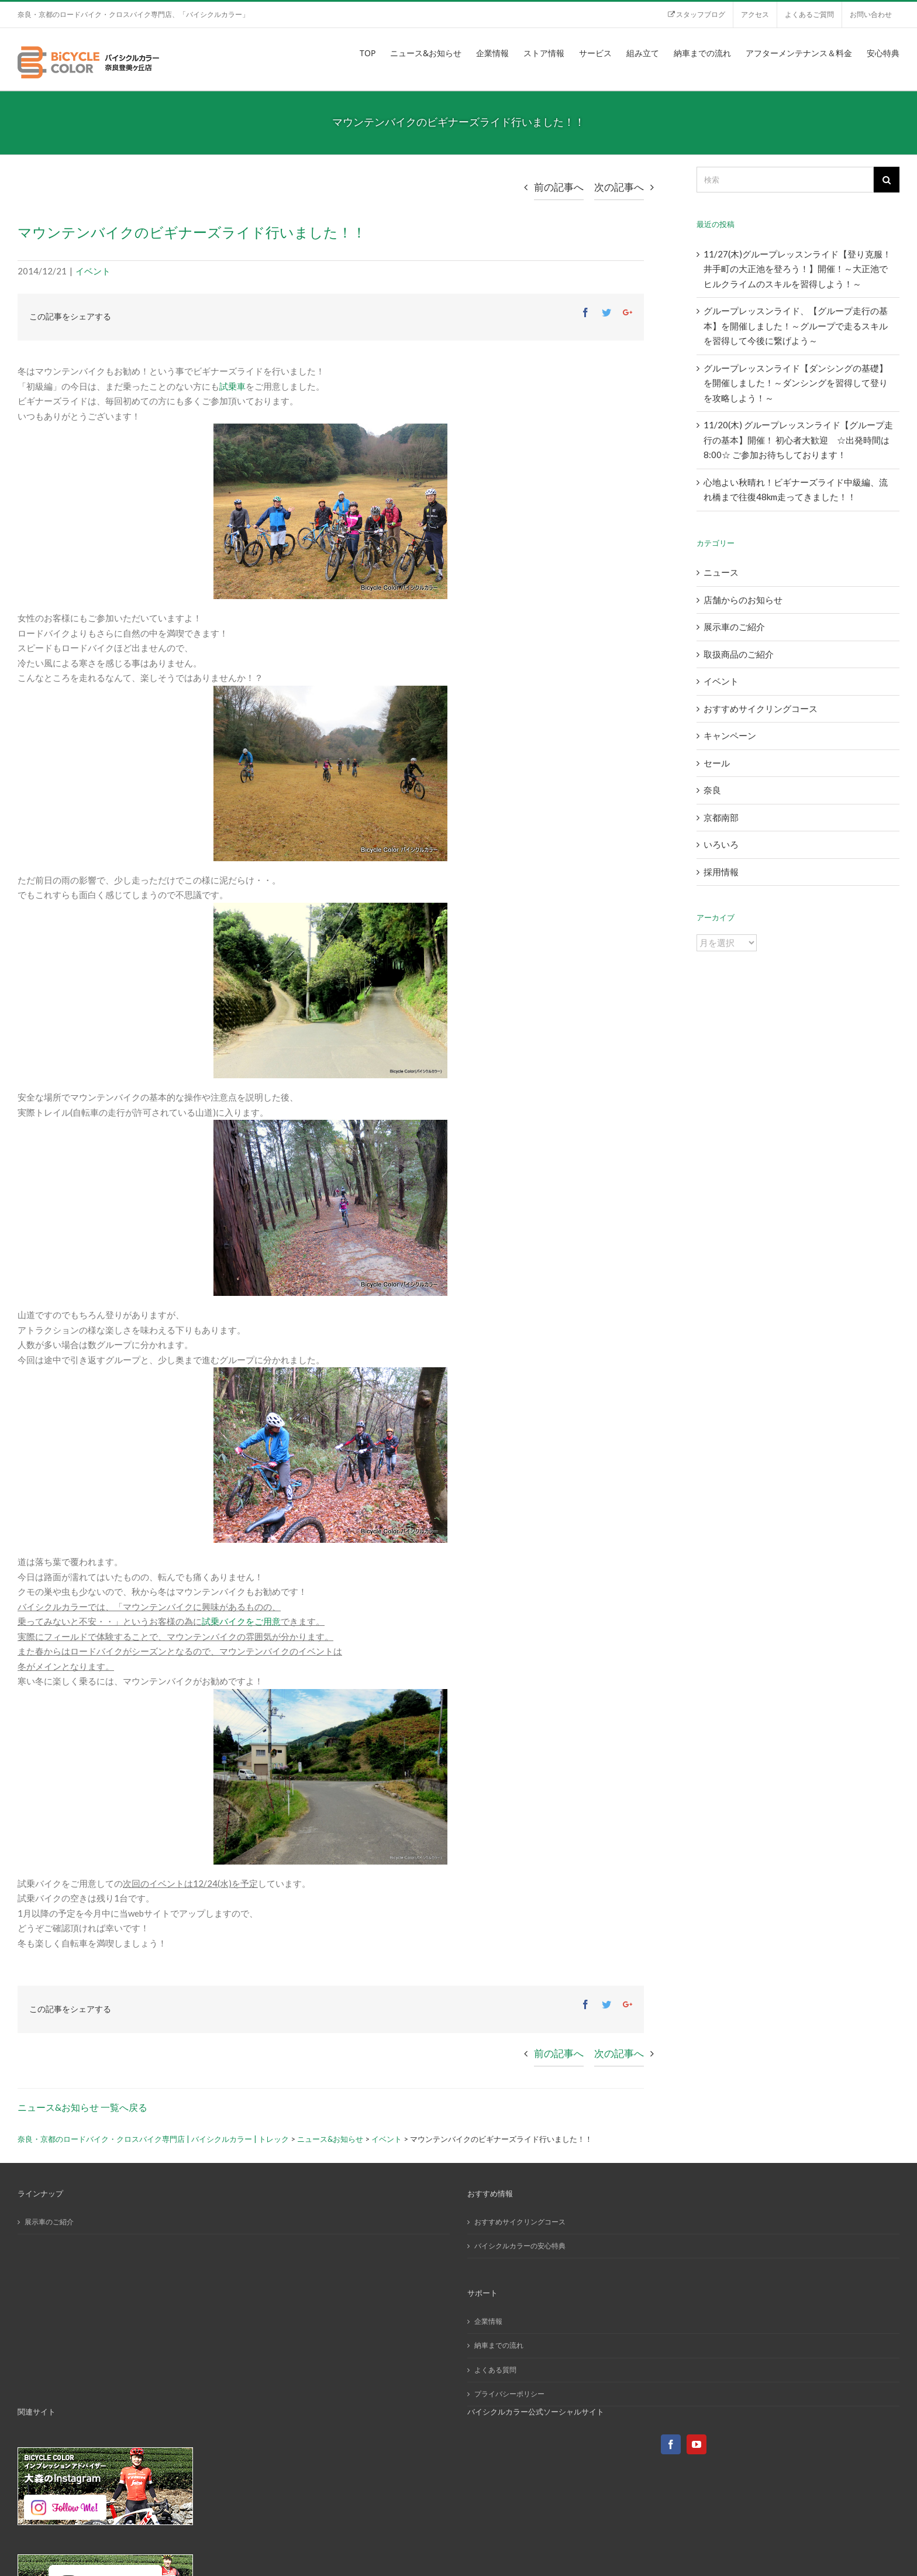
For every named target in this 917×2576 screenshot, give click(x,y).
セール (717, 763)
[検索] (785, 179)
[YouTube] (696, 2444)
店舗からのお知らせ (743, 599)
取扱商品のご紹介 (739, 654)
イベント (93, 271)
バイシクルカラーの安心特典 (520, 2245)
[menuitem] (696, 14)
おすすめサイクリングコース (761, 708)
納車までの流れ (498, 2345)
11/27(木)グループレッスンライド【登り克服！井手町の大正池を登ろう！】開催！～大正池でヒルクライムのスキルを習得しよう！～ (797, 269)
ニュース (721, 572)
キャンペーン (730, 735)
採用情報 (721, 871)
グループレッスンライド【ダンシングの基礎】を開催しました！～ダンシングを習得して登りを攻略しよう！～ (796, 383)
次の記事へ (619, 187)
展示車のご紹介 (734, 626)
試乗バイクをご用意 (241, 1621)
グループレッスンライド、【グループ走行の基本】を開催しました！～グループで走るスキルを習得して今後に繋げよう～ (796, 325)
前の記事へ (559, 187)
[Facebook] (671, 2444)
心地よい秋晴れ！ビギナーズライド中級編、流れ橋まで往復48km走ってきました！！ (796, 490)
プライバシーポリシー (509, 2393)
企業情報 (488, 2321)
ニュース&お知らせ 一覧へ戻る (82, 2107)
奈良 (712, 790)
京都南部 (721, 817)
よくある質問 (495, 2369)
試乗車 (232, 386)
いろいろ (721, 844)
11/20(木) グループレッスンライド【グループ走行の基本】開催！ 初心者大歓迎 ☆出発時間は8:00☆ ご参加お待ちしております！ (798, 439)
